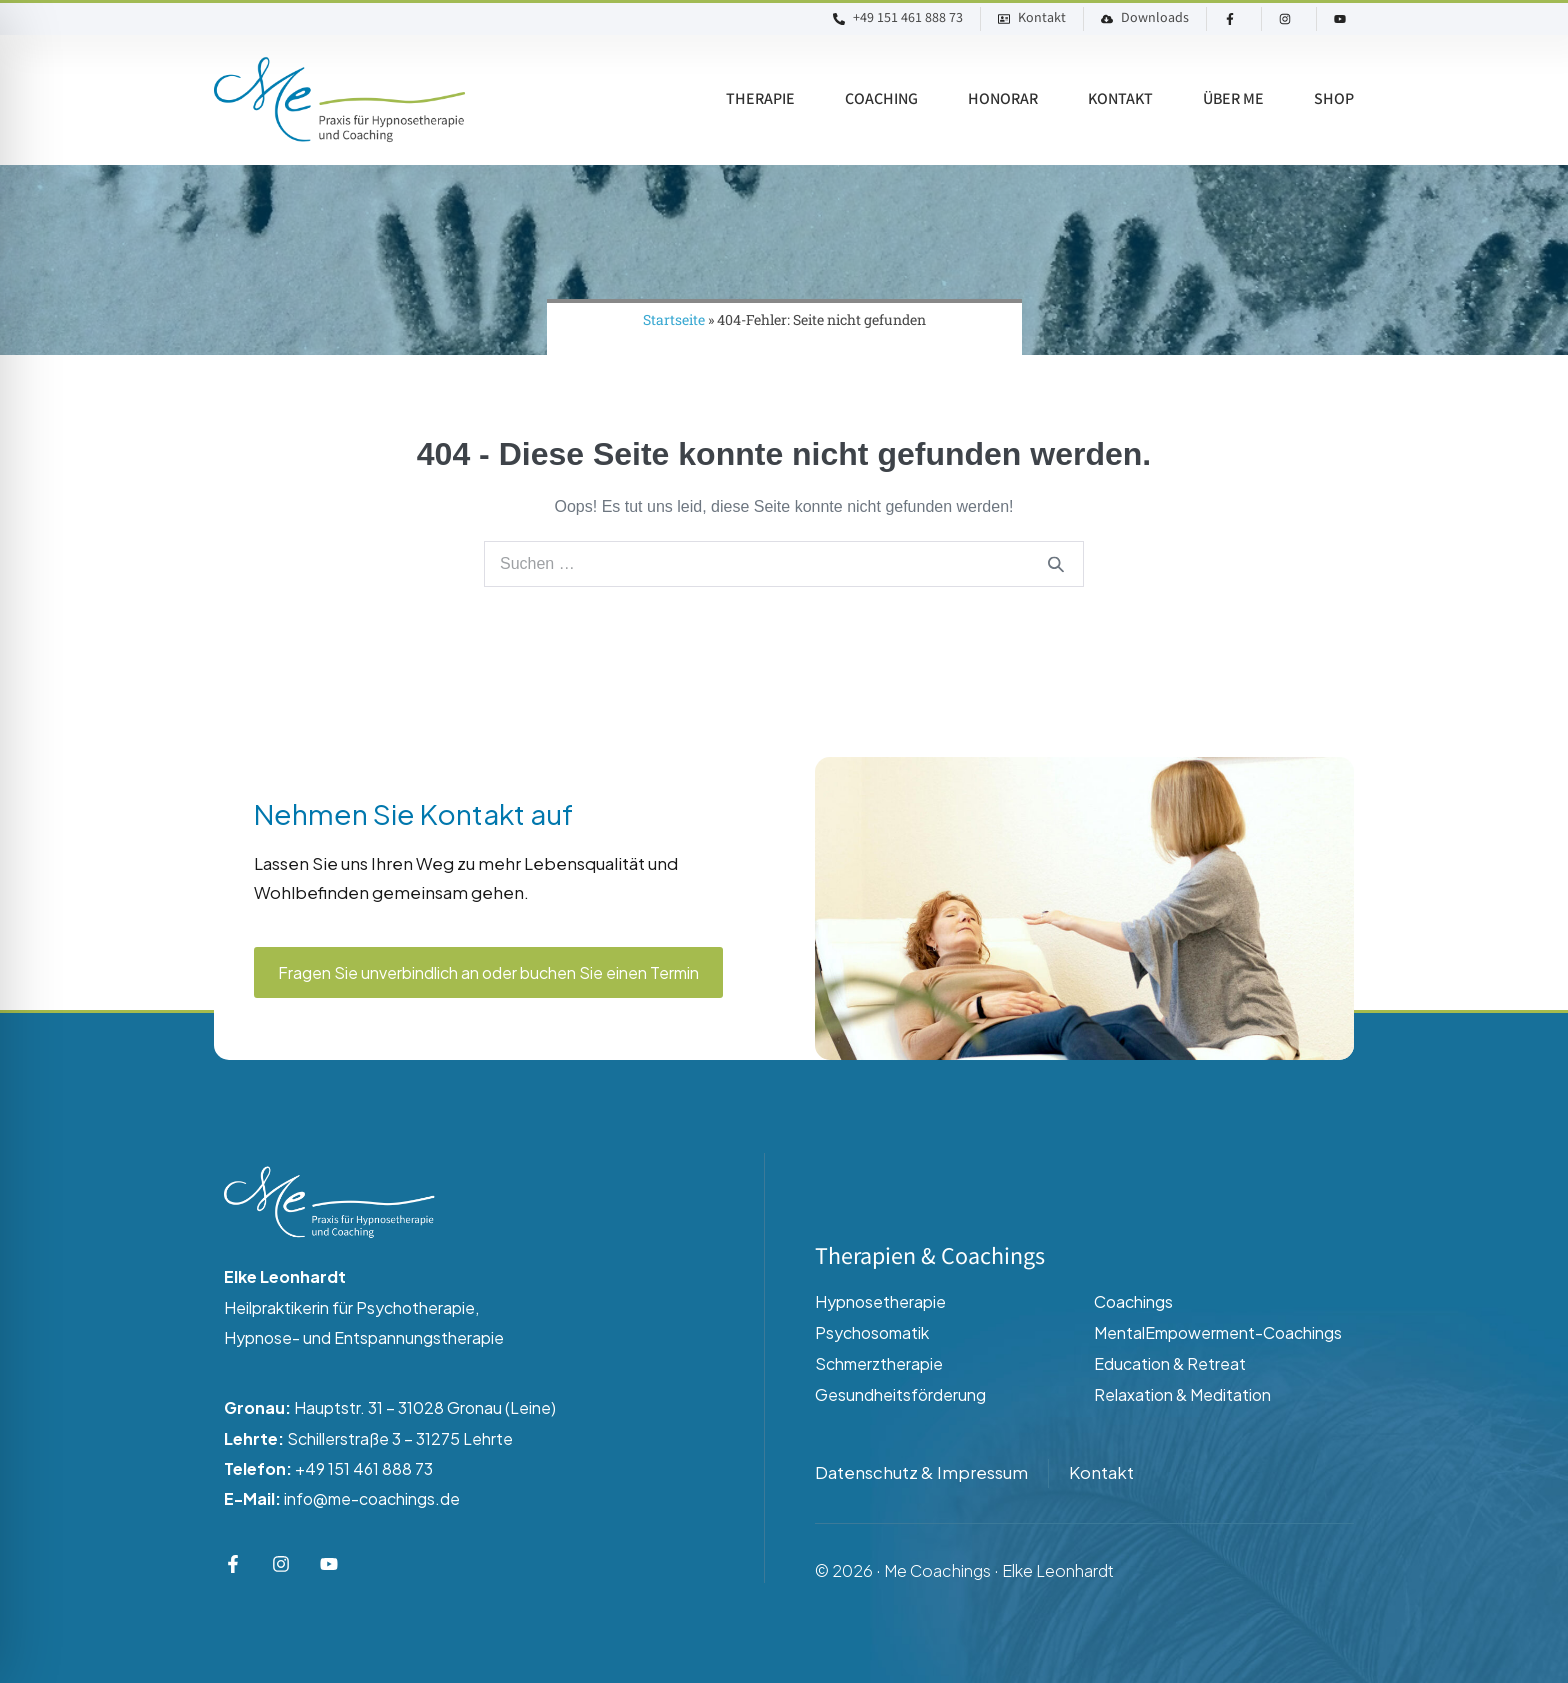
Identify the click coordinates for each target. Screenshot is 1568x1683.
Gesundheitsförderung (900, 1394)
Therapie (760, 99)
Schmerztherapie (879, 1363)
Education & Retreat (1170, 1363)
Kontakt (1120, 99)
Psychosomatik (872, 1332)
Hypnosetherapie (880, 1301)
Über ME (1233, 99)
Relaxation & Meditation (1182, 1394)
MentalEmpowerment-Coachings (1218, 1332)
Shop (1334, 99)
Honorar (1003, 99)
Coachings (1133, 1301)
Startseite (674, 319)
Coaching (881, 99)
